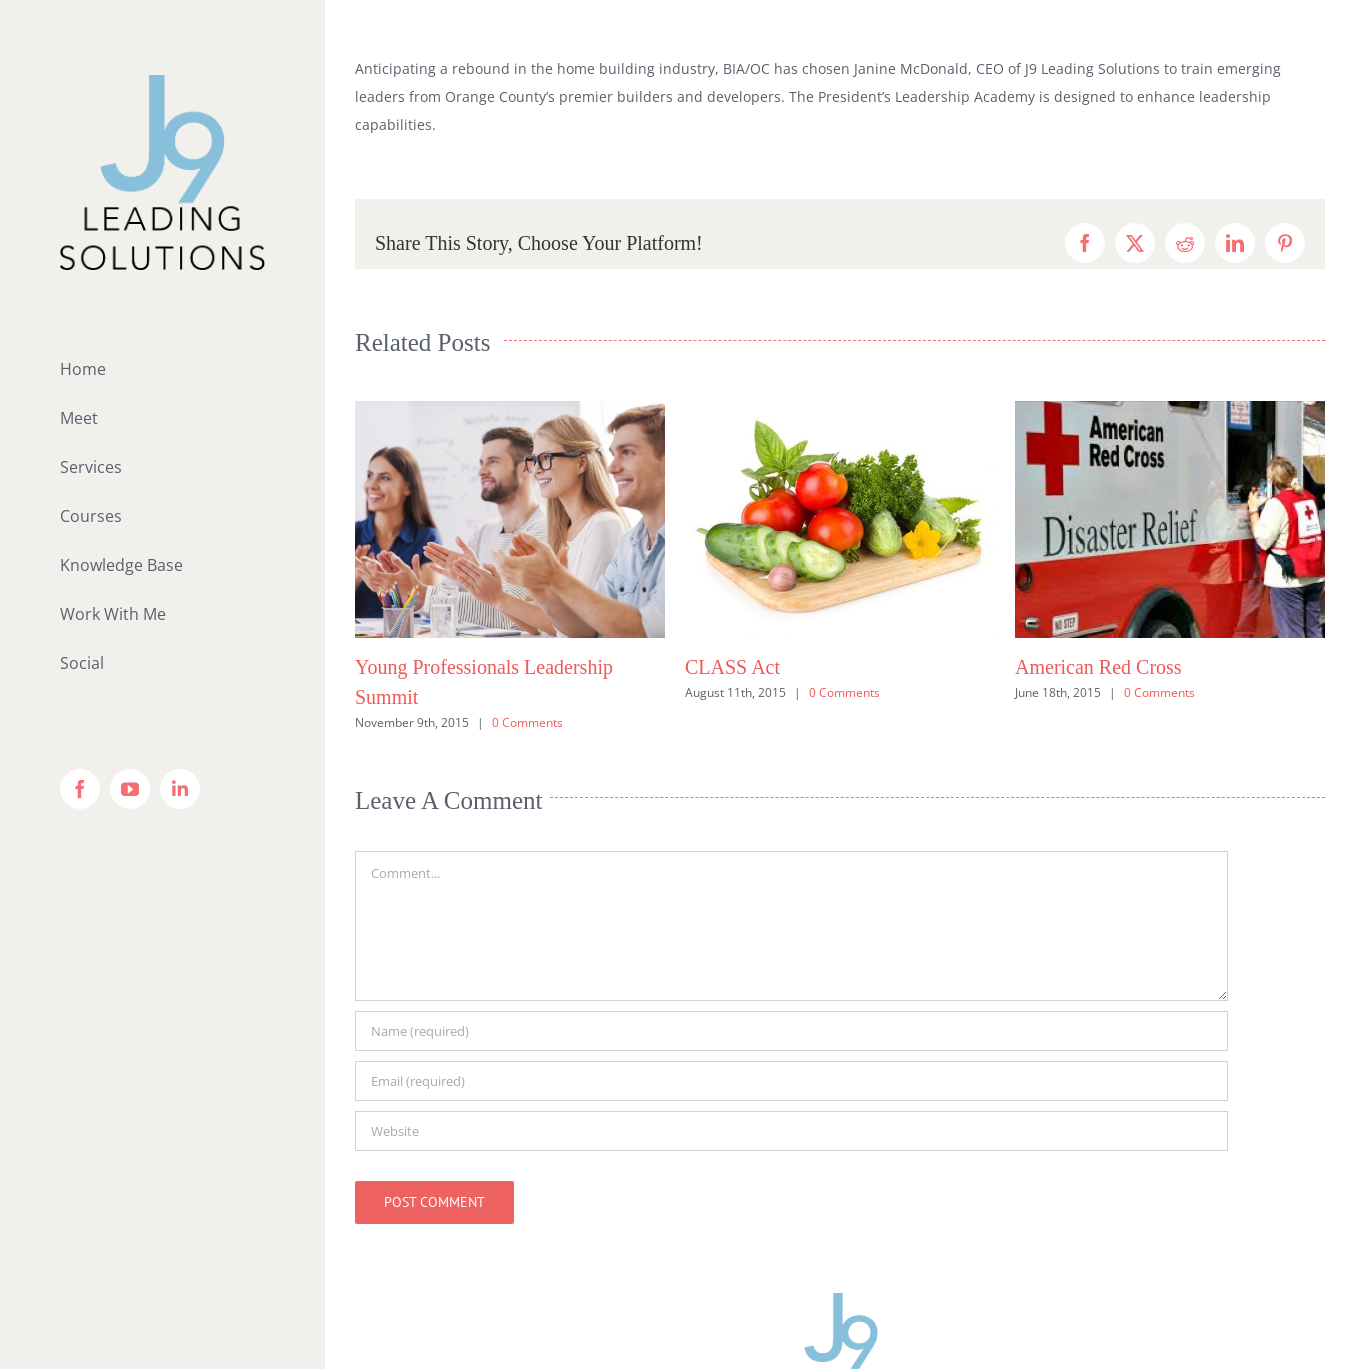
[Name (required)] (791, 1031)
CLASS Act (732, 667)
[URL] (791, 1131)
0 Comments (527, 722)
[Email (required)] (791, 1081)
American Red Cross (1098, 667)
